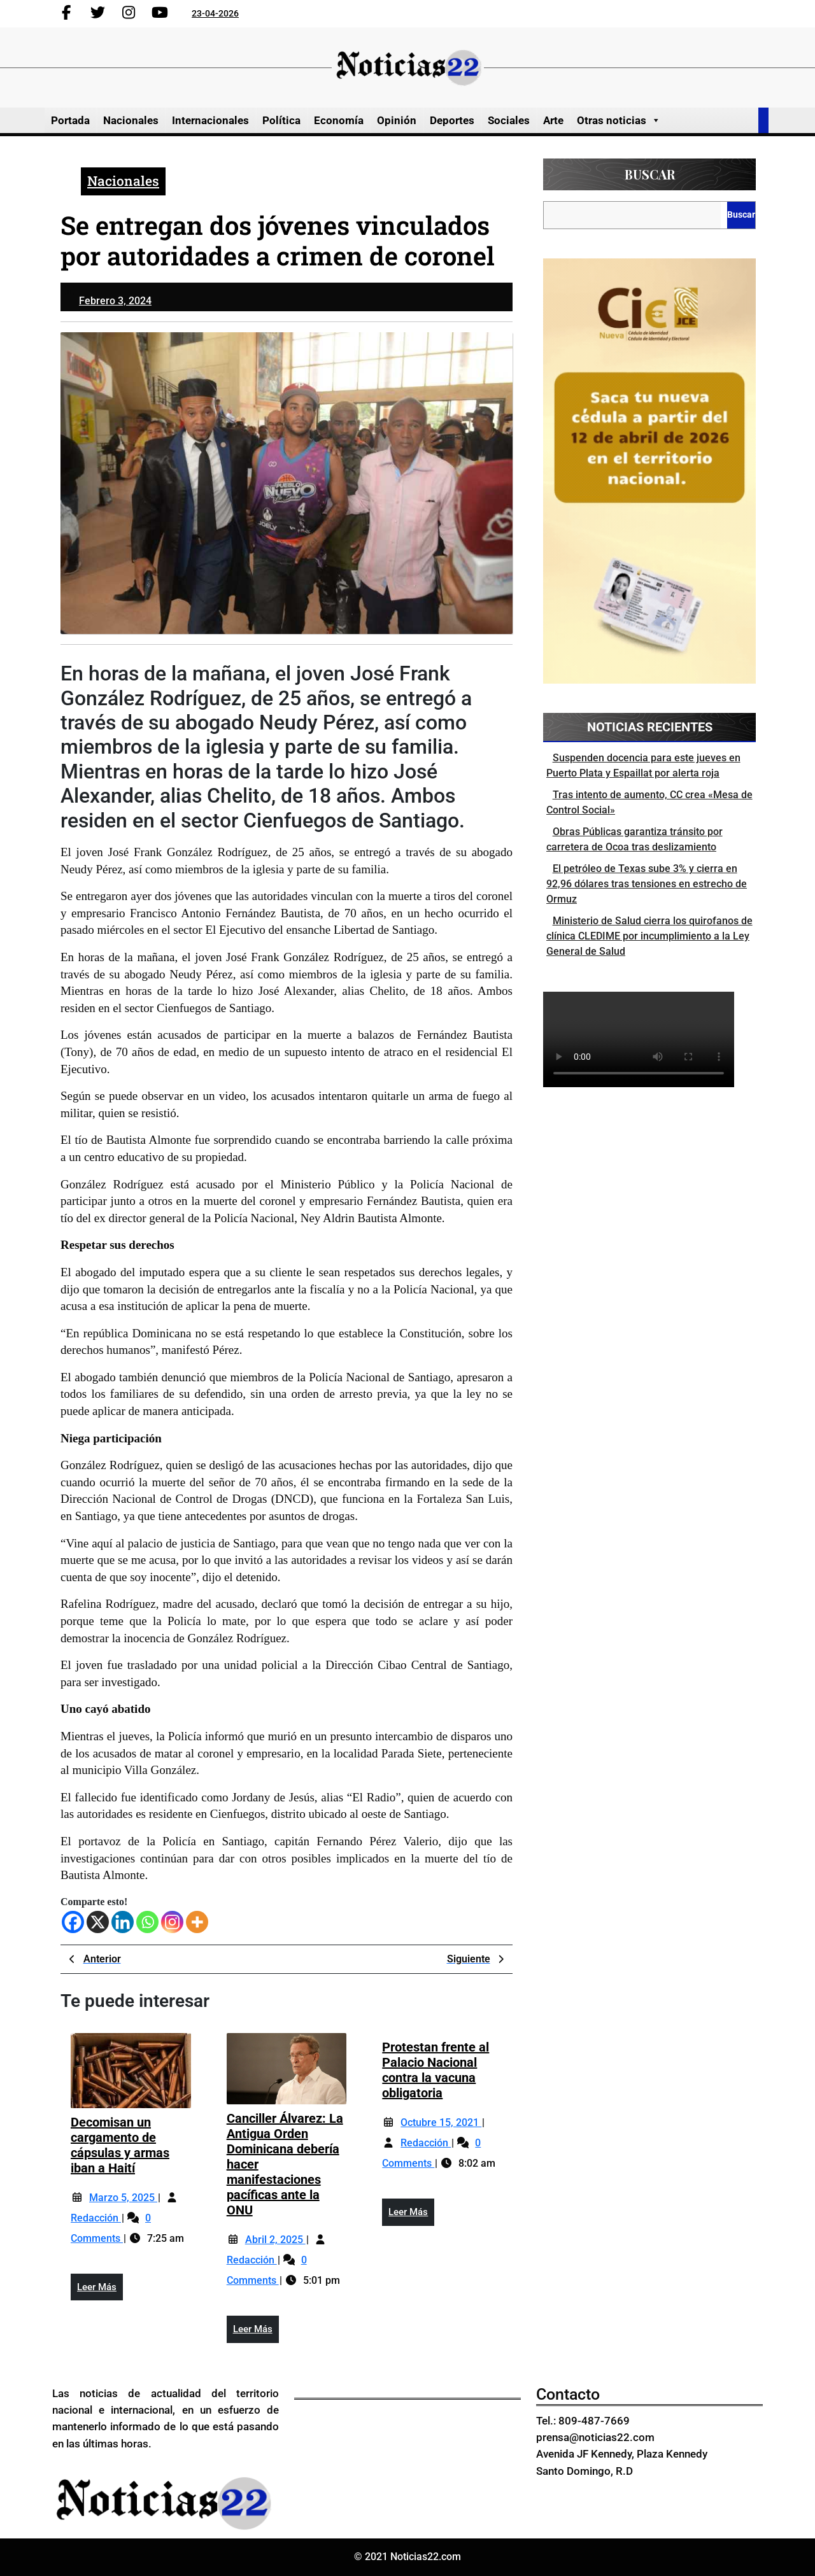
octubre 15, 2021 (440, 2122)
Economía (339, 120)
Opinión (396, 120)
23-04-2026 (215, 13)
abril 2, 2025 (275, 2240)
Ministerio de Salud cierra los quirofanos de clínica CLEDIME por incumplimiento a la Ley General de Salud (649, 936)
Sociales (509, 120)
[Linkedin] (122, 1922)
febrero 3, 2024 (115, 301)
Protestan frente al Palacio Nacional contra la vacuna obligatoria (435, 2070)
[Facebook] (73, 1922)
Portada (70, 120)
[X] (98, 1922)
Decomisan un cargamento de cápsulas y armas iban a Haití (120, 2145)
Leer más (100, 2290)
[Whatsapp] (147, 1922)
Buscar (650, 174)
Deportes (452, 120)
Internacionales (210, 120)
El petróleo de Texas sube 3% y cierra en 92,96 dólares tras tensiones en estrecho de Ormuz (646, 883)
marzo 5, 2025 (123, 2198)
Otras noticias (619, 120)
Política (281, 120)
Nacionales (131, 120)
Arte (553, 120)
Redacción (96, 2218)
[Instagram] (172, 1922)
